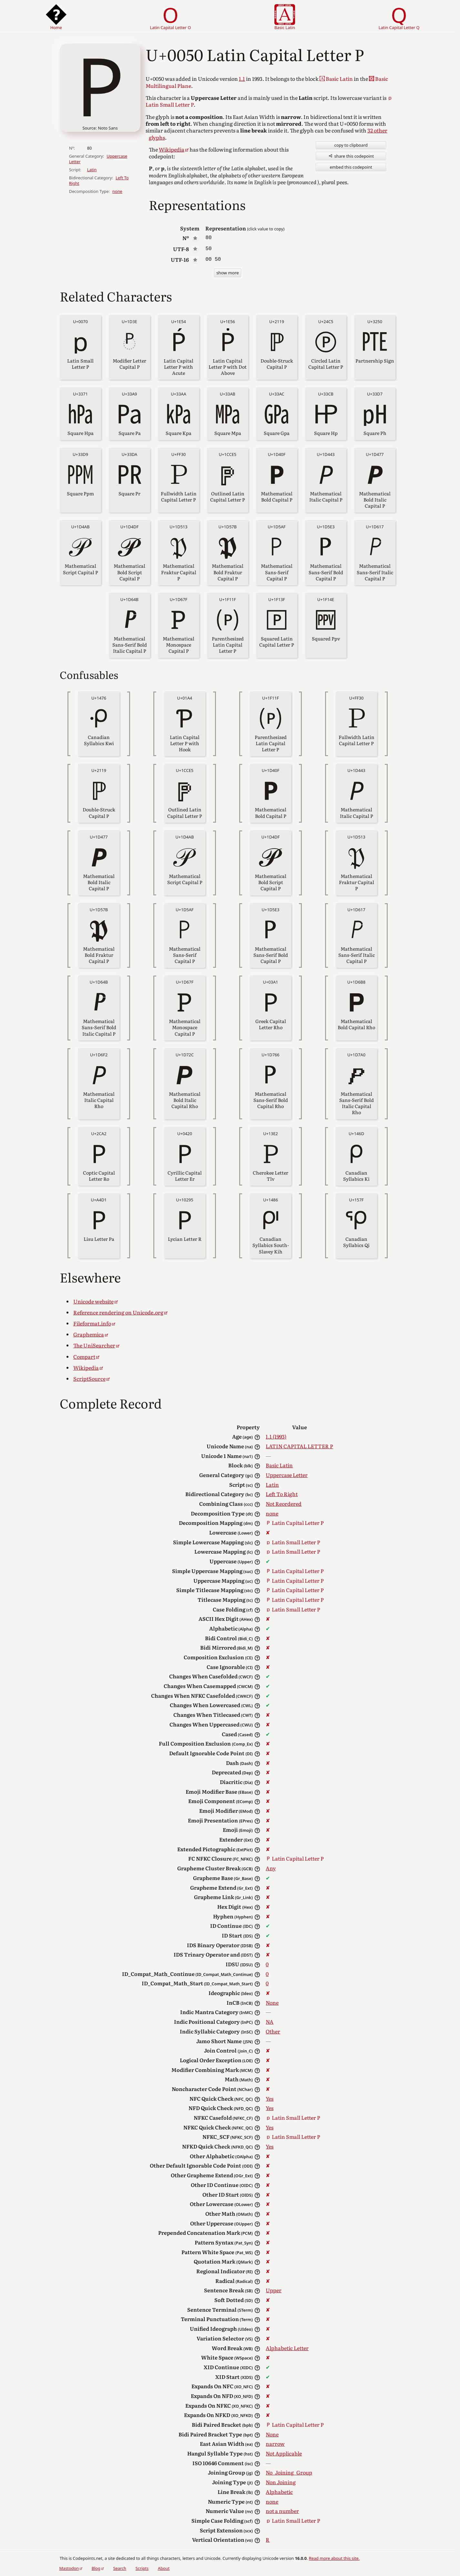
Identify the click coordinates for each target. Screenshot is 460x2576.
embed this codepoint (351, 167)
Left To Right (282, 1494)
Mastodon (69, 2568)
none (117, 191)
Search (120, 2568)
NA (269, 2021)
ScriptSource (89, 1378)
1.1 (242, 78)
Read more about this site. (334, 2558)
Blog (96, 2568)
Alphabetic (279, 2492)
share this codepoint (351, 156)
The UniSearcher (94, 1345)
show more (227, 273)
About (163, 2568)
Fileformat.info (92, 1323)
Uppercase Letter (287, 1475)
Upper (273, 2290)
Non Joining (281, 2482)
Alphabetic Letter (287, 2348)
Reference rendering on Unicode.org (118, 1312)
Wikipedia (171, 149)
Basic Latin (279, 1465)
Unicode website (93, 1301)
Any (271, 1868)
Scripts (142, 2568)
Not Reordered (284, 1503)
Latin (92, 170)
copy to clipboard (351, 145)
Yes (269, 2098)
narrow (275, 2443)
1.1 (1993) (276, 1436)
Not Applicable (284, 2453)
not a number (282, 2511)
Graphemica (88, 1334)
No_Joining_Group (289, 2472)
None (272, 2002)
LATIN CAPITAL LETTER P (299, 1446)
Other (273, 2031)
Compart (84, 1356)
